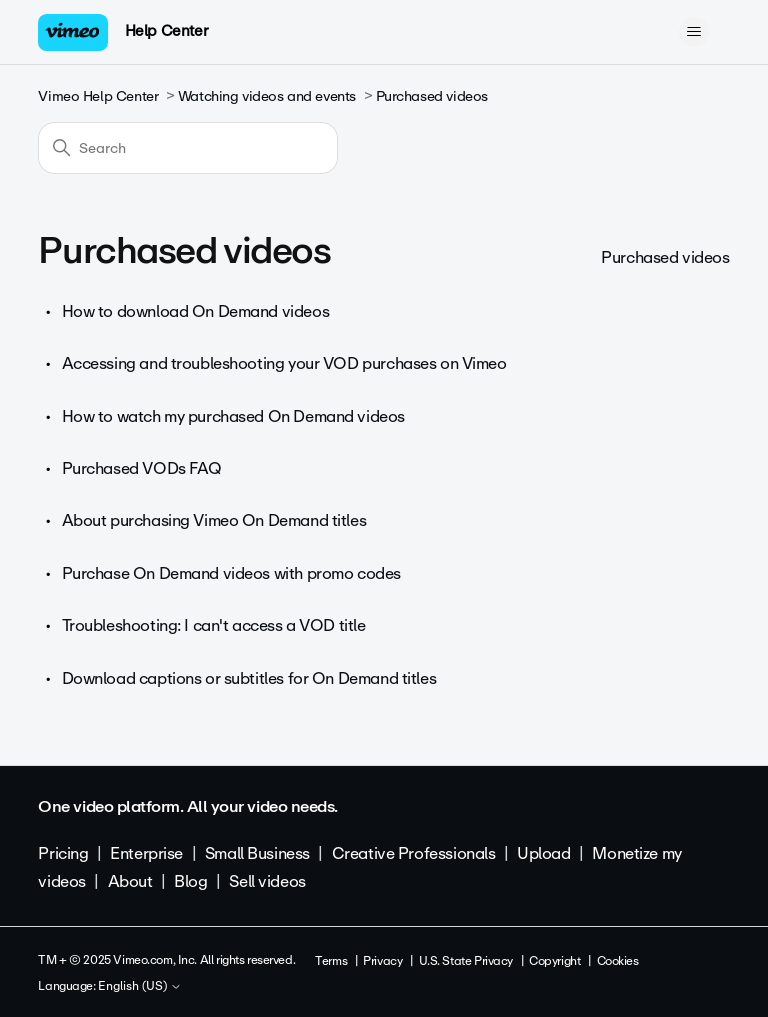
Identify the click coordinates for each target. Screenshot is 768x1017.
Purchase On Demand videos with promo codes (231, 573)
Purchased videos (432, 96)
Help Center (166, 31)
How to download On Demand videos (196, 311)
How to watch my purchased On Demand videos (233, 416)
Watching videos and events (267, 96)
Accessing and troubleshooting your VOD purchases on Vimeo (284, 363)
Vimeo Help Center (98, 96)
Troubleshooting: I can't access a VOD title (214, 625)
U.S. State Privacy (466, 961)
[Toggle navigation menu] (694, 32)
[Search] (188, 148)
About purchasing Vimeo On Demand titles (214, 520)
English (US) (140, 987)
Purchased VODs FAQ (142, 468)
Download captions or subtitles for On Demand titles (249, 678)
